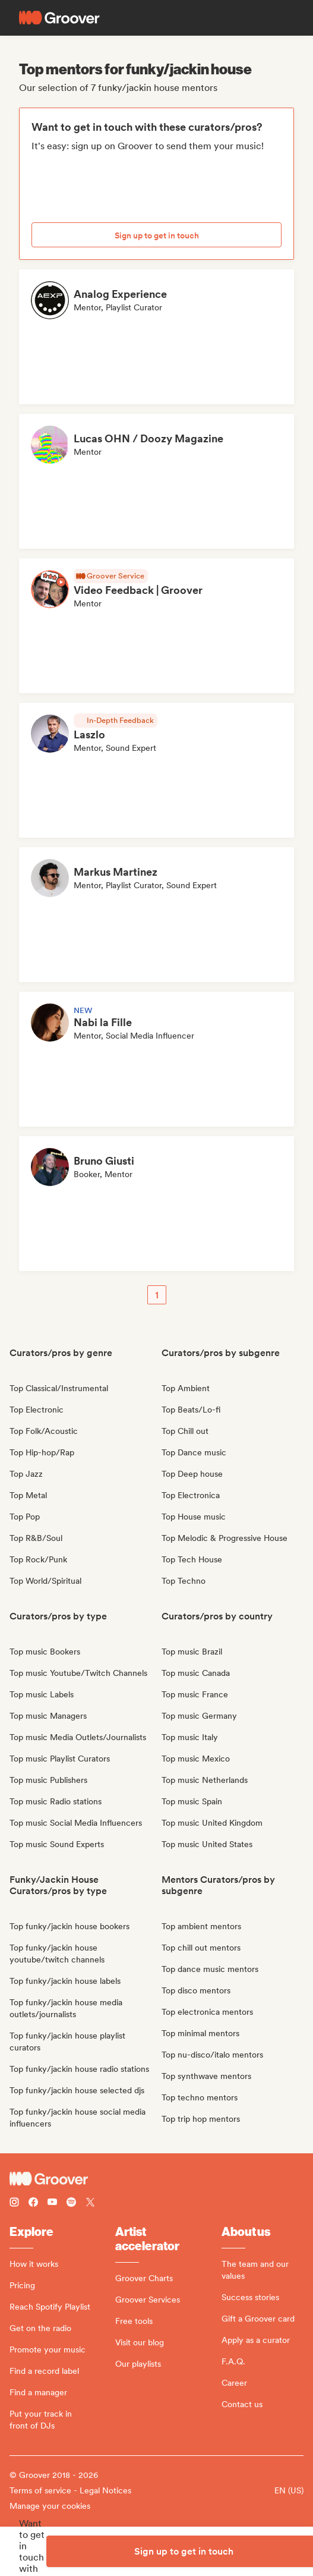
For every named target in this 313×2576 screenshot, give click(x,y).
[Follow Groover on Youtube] (52, 2203)
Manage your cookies (50, 2506)
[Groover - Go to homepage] (156, 2179)
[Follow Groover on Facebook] (33, 2203)
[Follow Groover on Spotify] (71, 2203)
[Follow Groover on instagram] (14, 2203)
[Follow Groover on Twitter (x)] (90, 2203)
